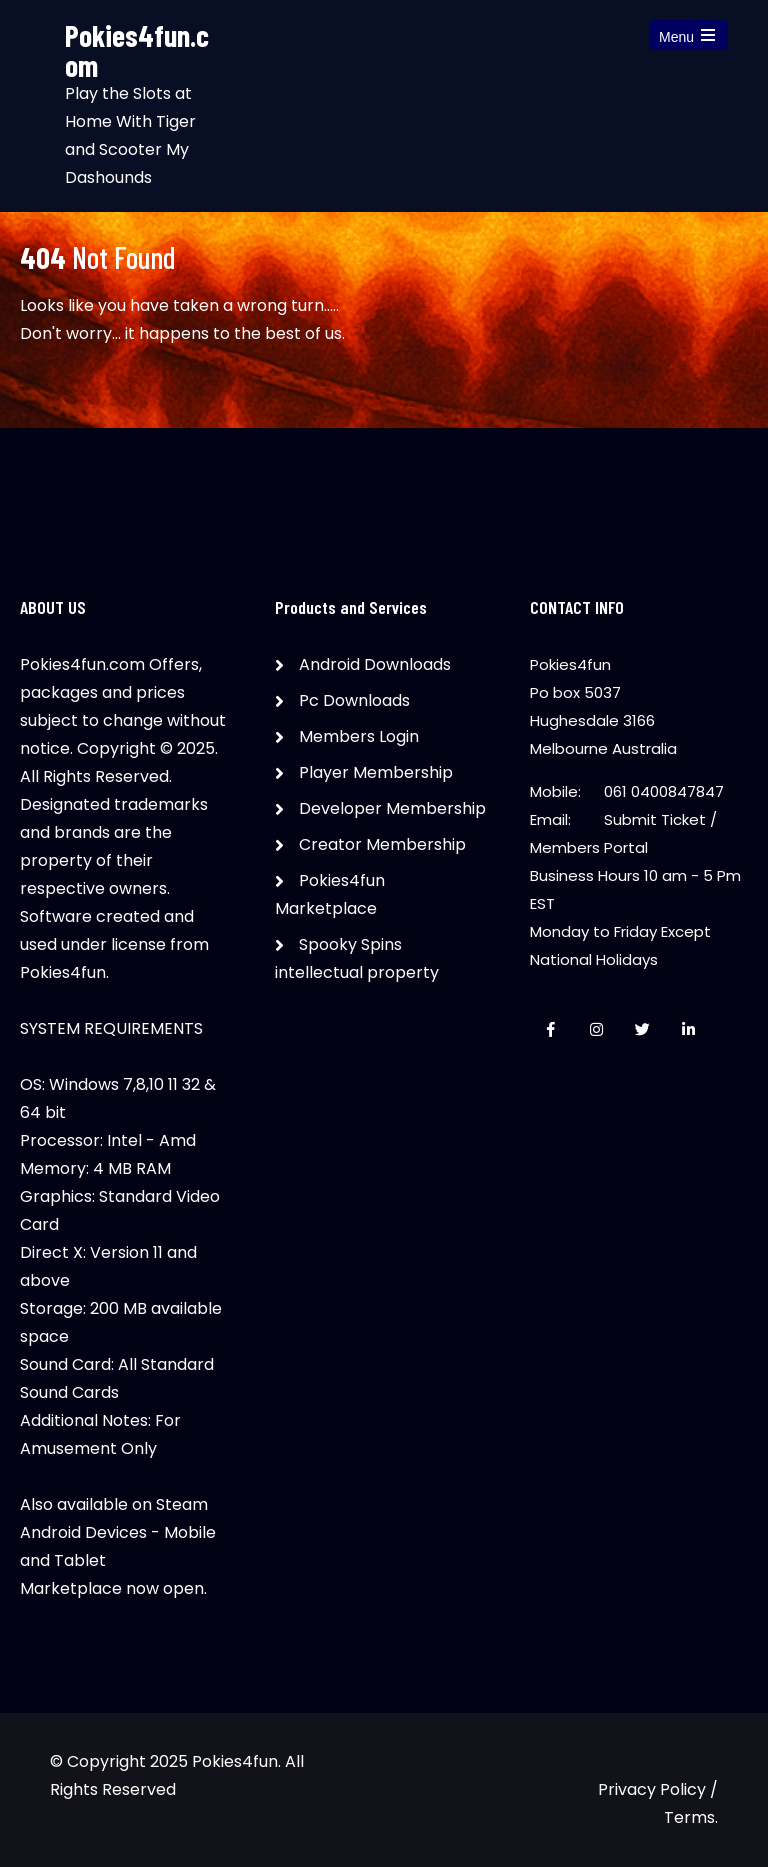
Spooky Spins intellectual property (357, 958)
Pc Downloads (354, 700)
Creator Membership (382, 844)
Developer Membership (392, 808)
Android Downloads (375, 664)
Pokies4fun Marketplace (330, 894)
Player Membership (376, 772)
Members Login (359, 736)
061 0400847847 (664, 791)
